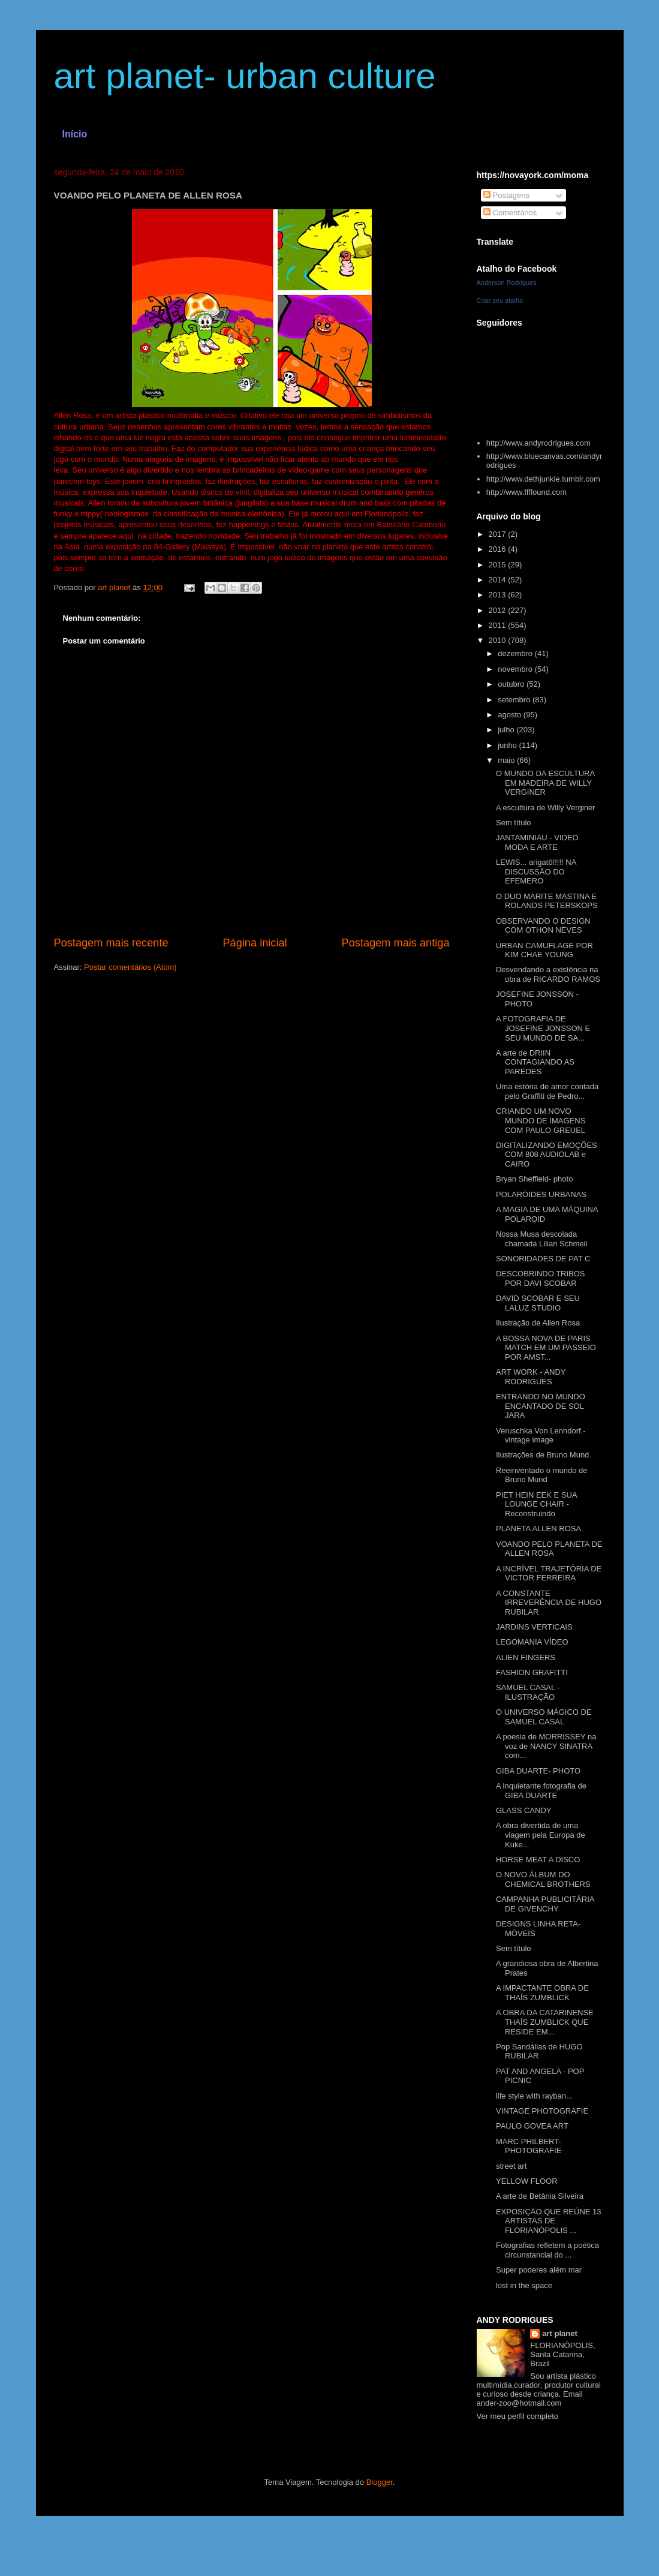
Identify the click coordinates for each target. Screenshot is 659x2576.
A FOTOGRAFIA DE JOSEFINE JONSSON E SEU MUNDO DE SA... (543, 1028)
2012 (498, 610)
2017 (498, 534)
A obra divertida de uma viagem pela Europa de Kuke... (540, 1834)
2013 (498, 594)
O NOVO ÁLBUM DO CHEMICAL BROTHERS (543, 1879)
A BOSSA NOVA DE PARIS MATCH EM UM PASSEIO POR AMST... (546, 1347)
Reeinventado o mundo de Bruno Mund (542, 1475)
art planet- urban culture (245, 76)
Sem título (513, 822)
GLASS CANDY (523, 1810)
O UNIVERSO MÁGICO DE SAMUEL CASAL (544, 1717)
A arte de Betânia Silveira (539, 2196)
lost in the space (524, 2285)
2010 (498, 640)
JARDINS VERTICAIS (534, 1626)
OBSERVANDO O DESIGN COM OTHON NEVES (543, 925)
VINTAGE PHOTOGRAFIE (542, 2110)
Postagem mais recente (111, 943)
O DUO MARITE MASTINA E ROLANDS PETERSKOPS (547, 901)
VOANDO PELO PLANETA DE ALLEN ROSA (549, 1549)
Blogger (379, 2482)
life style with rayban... (534, 2095)
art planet (559, 2333)
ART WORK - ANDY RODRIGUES (530, 1376)
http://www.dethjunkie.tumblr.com (543, 478)
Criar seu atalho (500, 300)
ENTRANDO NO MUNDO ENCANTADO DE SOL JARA (540, 1406)
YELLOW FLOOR (527, 2181)
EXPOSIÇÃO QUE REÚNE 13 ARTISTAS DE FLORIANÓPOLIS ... (548, 2221)
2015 (498, 564)
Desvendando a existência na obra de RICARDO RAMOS (548, 974)
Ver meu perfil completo (518, 2416)
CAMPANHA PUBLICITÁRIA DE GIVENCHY (545, 1904)
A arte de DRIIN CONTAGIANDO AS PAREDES (535, 1062)
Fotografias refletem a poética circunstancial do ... (547, 2250)
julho (507, 729)
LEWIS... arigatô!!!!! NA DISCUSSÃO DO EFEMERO (536, 871)
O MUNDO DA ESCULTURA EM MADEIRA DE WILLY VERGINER (545, 782)
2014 (498, 579)
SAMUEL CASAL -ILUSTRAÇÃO (528, 1692)
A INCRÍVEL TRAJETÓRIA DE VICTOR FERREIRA (548, 1573)
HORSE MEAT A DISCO (538, 1859)
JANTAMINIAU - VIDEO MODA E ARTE (537, 842)
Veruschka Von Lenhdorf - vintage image (541, 1435)
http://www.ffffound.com (526, 492)
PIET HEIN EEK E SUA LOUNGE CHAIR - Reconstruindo (536, 1504)
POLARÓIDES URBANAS (541, 1194)
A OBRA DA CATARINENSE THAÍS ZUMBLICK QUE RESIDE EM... (545, 2022)
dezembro (516, 653)
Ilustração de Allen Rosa (538, 1322)
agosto (510, 714)
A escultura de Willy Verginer (545, 807)
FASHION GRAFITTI (532, 1672)
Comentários (510, 212)
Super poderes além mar (539, 2269)
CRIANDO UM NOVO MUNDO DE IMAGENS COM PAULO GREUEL (540, 1120)
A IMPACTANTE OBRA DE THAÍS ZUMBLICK (542, 1992)
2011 (498, 625)
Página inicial (254, 943)
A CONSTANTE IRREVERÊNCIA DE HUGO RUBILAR (548, 1602)
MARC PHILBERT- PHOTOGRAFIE (528, 2146)
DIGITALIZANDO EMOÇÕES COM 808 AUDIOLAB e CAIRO (546, 1154)
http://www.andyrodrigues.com (538, 442)
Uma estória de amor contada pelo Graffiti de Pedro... (547, 1091)
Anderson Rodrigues (507, 282)
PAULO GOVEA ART (532, 2125)
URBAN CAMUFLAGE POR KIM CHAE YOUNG (544, 950)
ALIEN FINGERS (525, 1657)
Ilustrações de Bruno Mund (542, 1454)
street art (511, 2166)
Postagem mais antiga (396, 943)
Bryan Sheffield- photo (534, 1178)
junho (508, 745)
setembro (515, 699)
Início (75, 134)
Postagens (506, 195)
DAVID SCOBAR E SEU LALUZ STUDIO (538, 1303)
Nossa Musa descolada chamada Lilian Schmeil (541, 1239)
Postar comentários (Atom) (130, 967)
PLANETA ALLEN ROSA (538, 1528)
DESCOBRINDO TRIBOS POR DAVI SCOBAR (540, 1278)
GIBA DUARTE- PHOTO (538, 1770)
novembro (516, 669)
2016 (498, 549)
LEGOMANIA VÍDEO (532, 1641)
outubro (512, 684)
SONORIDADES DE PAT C (543, 1258)
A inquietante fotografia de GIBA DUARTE (541, 1790)
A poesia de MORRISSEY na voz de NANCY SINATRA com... (546, 1746)
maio (507, 760)
